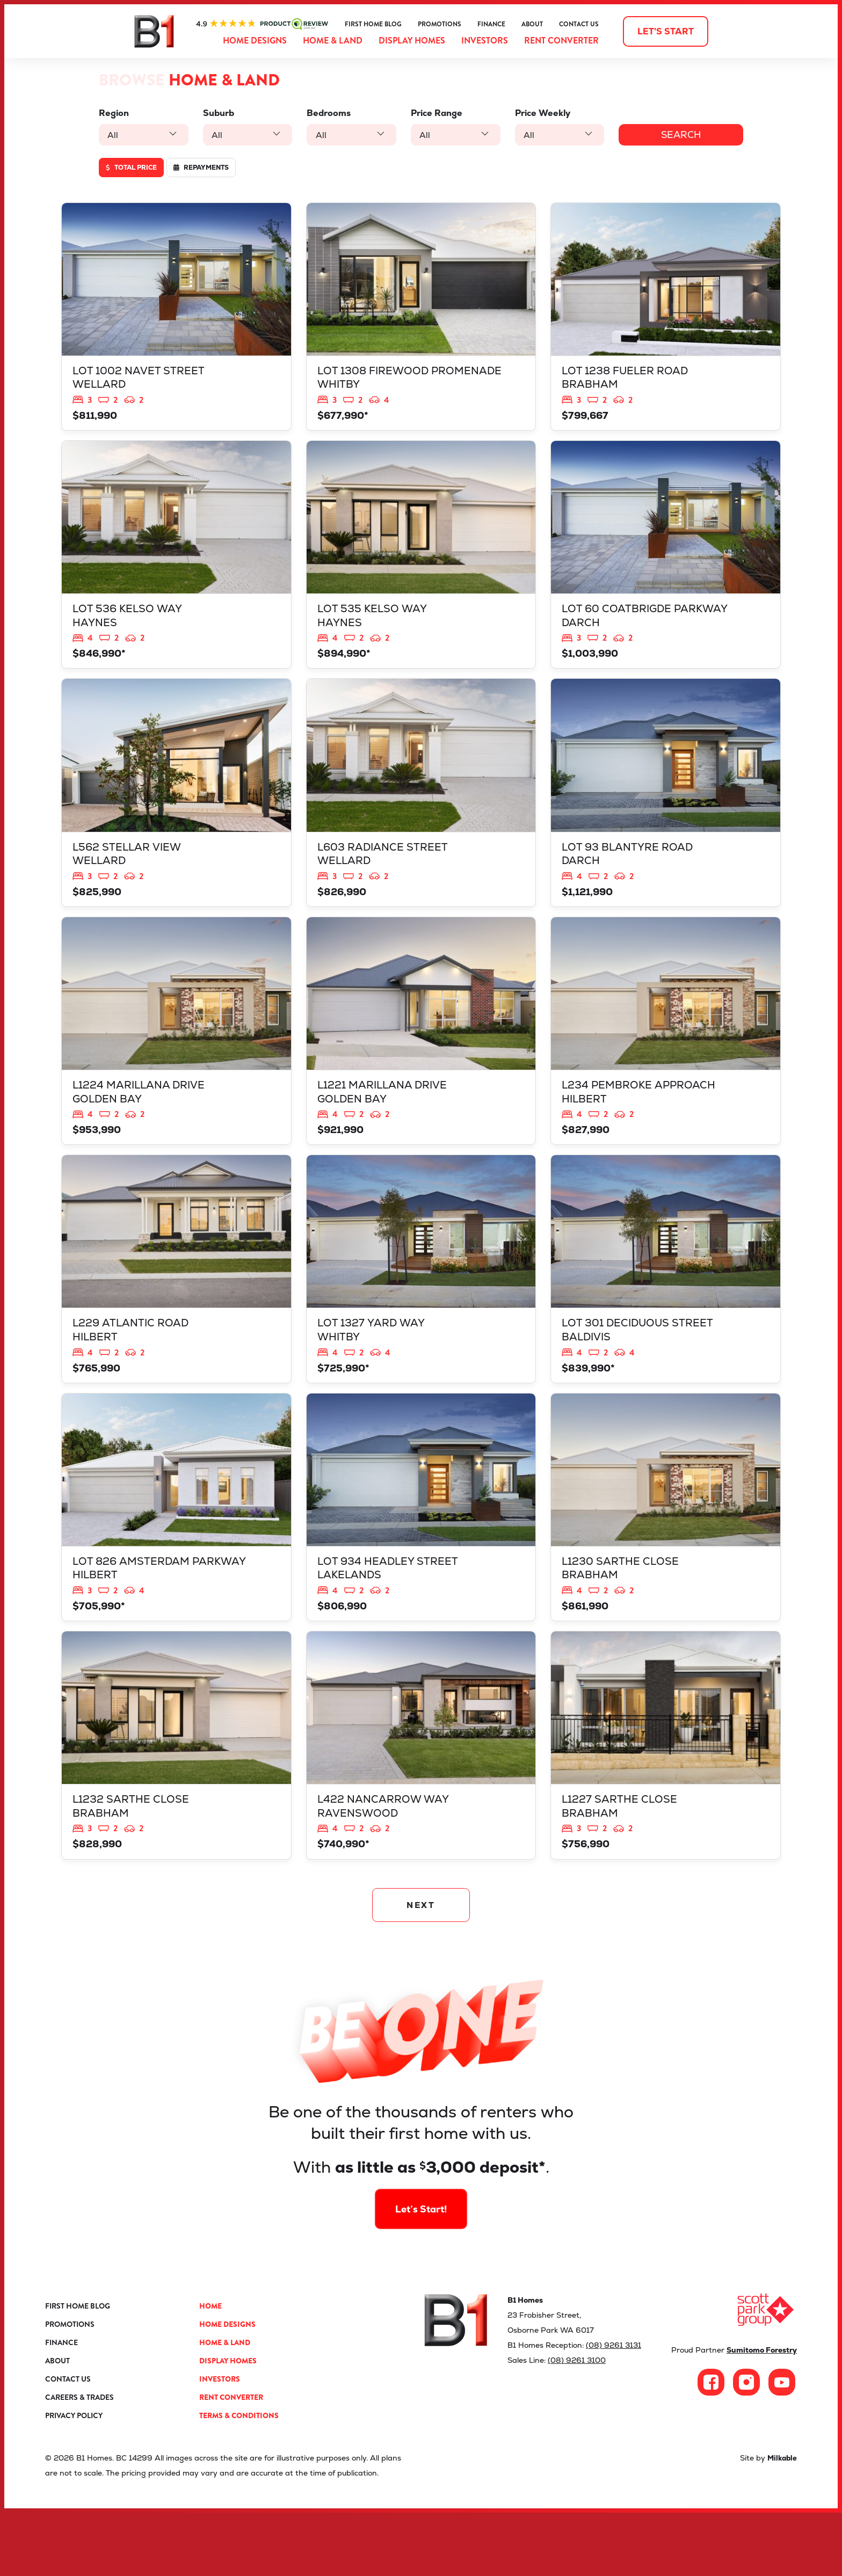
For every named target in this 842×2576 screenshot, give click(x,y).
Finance (491, 24)
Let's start (665, 31)
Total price (131, 167)
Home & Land (332, 40)
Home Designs (255, 40)
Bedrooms (325, 113)
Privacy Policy (74, 2478)
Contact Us (579, 24)
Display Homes (412, 40)
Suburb (216, 113)
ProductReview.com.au (262, 24)
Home (210, 2369)
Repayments (201, 167)
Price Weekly (535, 113)
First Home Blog (373, 24)
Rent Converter (561, 40)
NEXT (421, 1965)
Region (114, 113)
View (176, 321)
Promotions (439, 24)
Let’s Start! (421, 2236)
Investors (484, 40)
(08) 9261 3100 (577, 2423)
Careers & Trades (79, 2460)
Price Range (430, 113)
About (532, 24)
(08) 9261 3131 (613, 2408)
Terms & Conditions (239, 2478)
